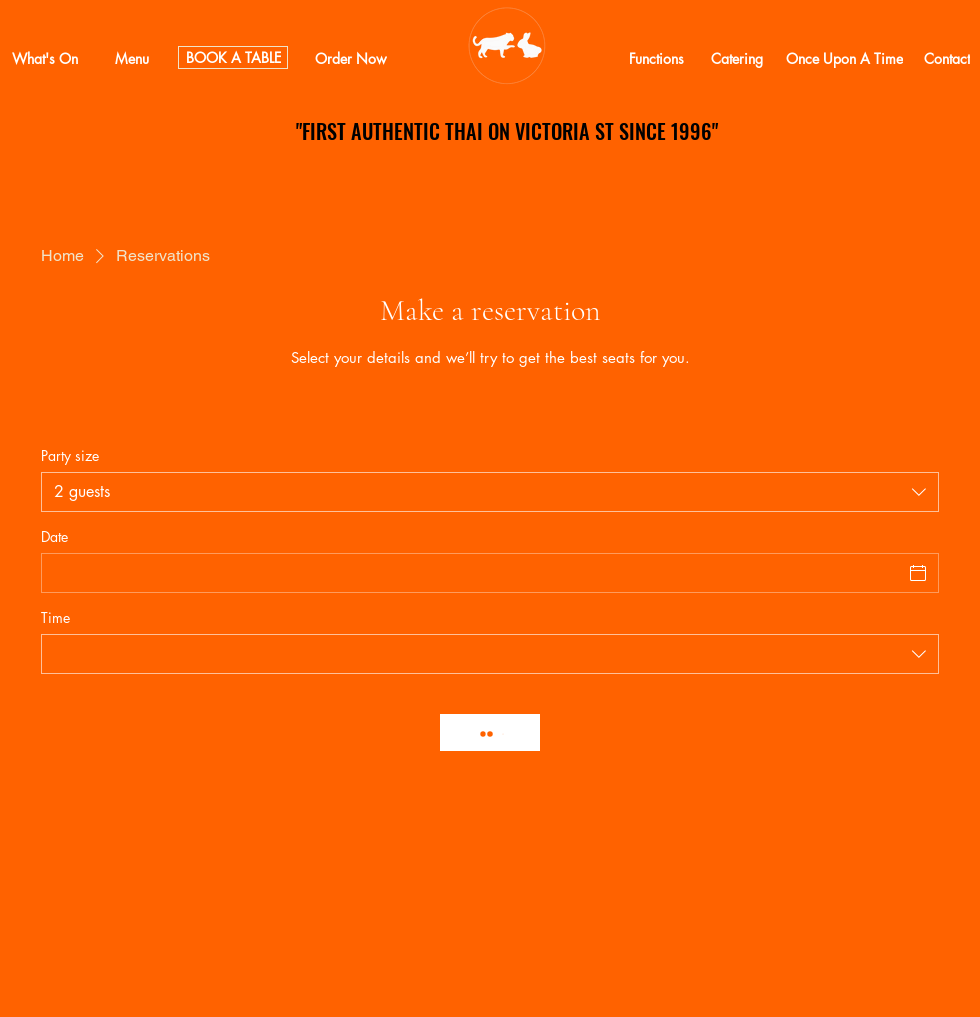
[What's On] (44, 58)
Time (55, 617)
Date (54, 536)
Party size (70, 455)
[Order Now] (350, 58)
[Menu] (131, 58)
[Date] (472, 573)
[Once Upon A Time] (844, 58)
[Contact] (946, 58)
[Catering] (736, 58)
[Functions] (656, 58)
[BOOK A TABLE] (233, 57)
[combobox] (490, 492)
